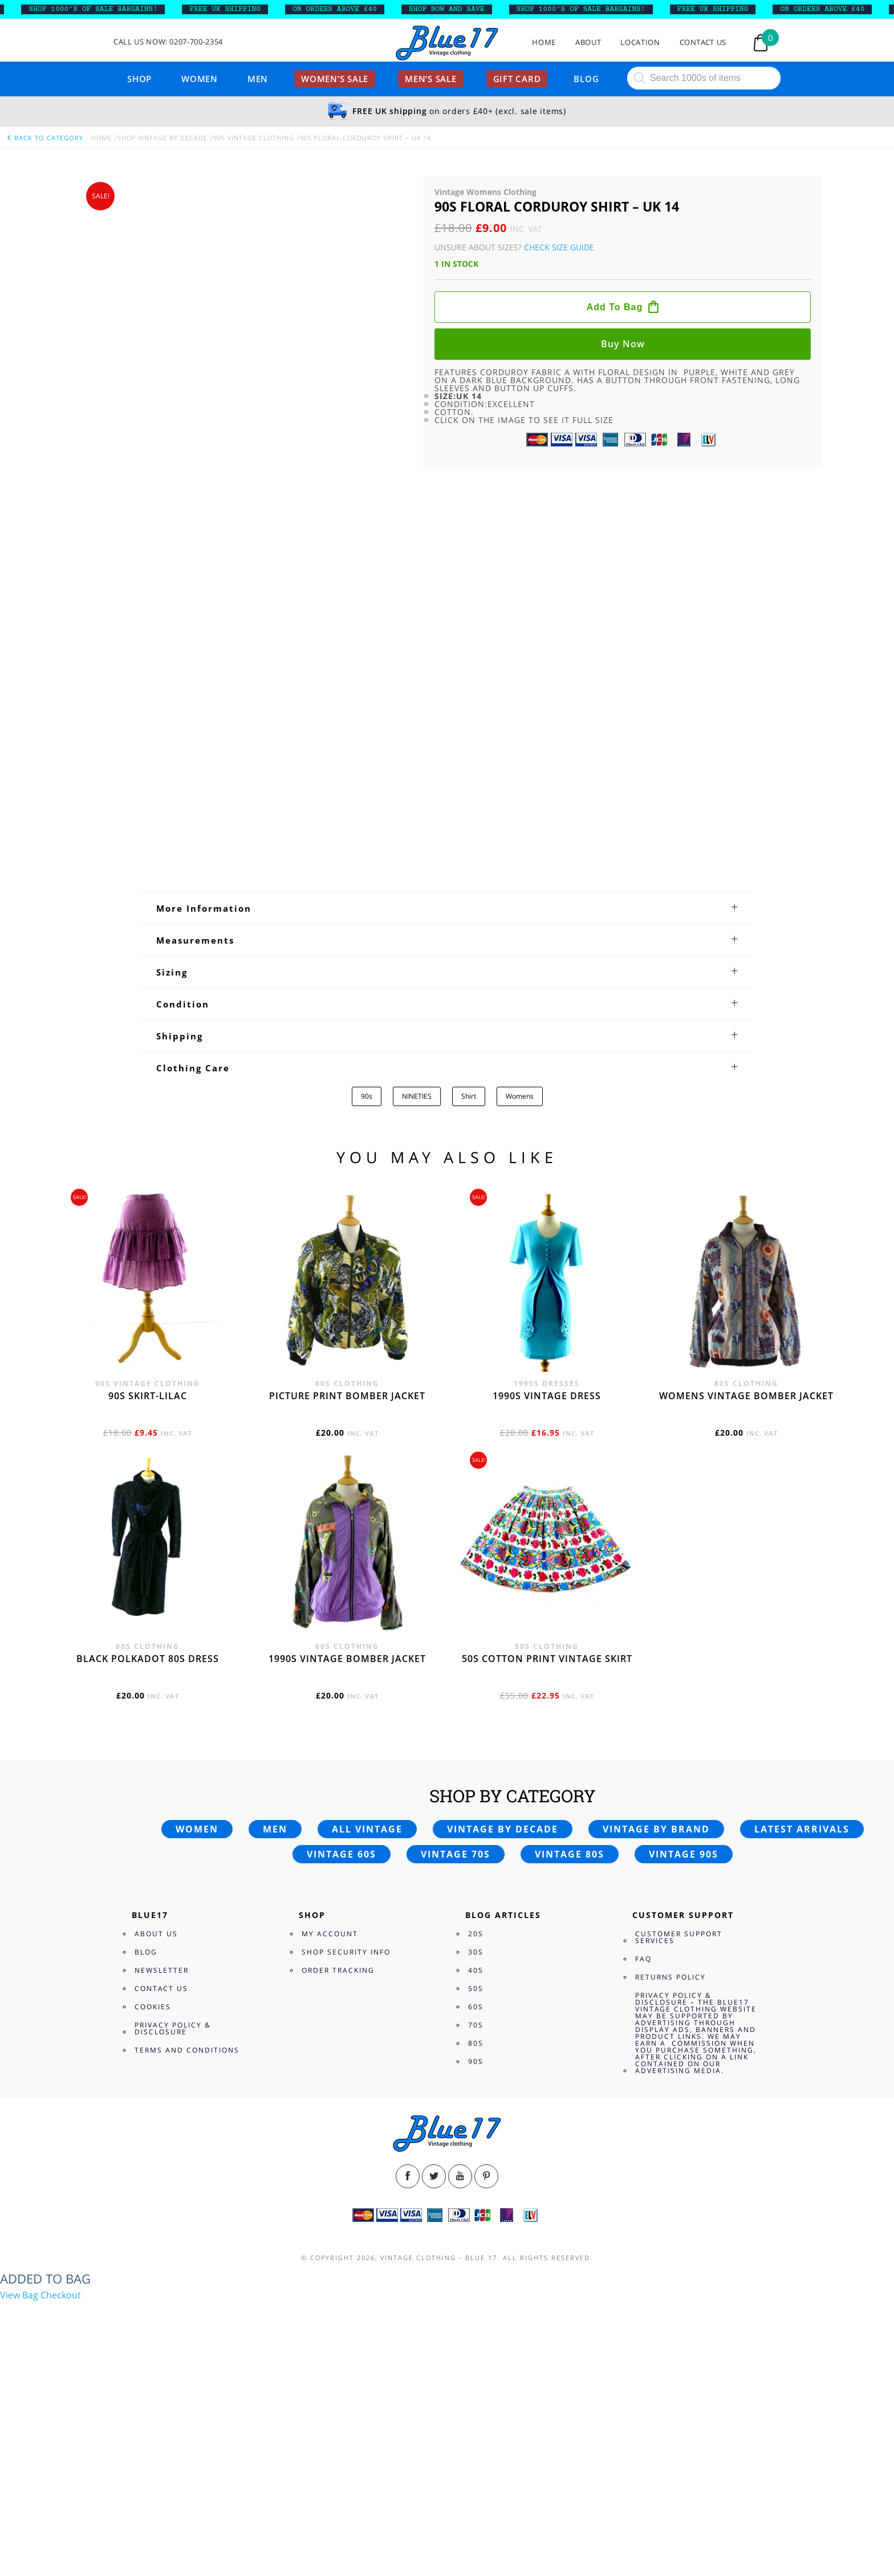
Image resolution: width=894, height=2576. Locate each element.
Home (544, 42)
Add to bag (615, 307)
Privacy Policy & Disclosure (173, 2230)
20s (475, 2136)
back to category (44, 138)
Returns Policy (670, 2179)
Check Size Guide (559, 247)
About (588, 42)
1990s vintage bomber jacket (347, 1861)
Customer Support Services (678, 2139)
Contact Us (703, 42)
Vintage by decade (502, 2031)
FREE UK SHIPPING (247, 9)
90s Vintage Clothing (253, 138)
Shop (139, 78)
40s (475, 2172)
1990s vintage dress (547, 1598)
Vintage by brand (656, 2031)
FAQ (643, 2161)
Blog (586, 78)
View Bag (19, 2498)
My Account (330, 2136)
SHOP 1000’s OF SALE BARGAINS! (115, 9)
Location (640, 42)
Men (257, 78)
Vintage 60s (341, 2056)
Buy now (623, 344)
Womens (520, 1298)
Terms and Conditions (187, 2252)
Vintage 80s (569, 2056)
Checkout (60, 2498)
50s (475, 2191)
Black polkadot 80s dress (147, 1861)
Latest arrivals (802, 2031)
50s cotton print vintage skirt (547, 1861)
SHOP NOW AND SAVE (469, 9)
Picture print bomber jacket (347, 1598)
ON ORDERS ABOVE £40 (357, 9)
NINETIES (417, 1298)
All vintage (367, 2031)
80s (475, 2245)
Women (199, 78)
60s (475, 2209)
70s (475, 2227)
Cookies (153, 2209)
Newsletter (162, 2172)
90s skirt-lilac (147, 1598)
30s (475, 2154)
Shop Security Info (346, 2154)
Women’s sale (334, 78)
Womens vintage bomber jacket (746, 1598)
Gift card (517, 78)
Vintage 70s (455, 2056)
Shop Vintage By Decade (162, 138)
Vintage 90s (683, 2056)
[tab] (447, 1111)
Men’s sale (431, 78)
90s (366, 1298)
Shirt (468, 1298)
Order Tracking (338, 2172)
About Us (156, 2136)
